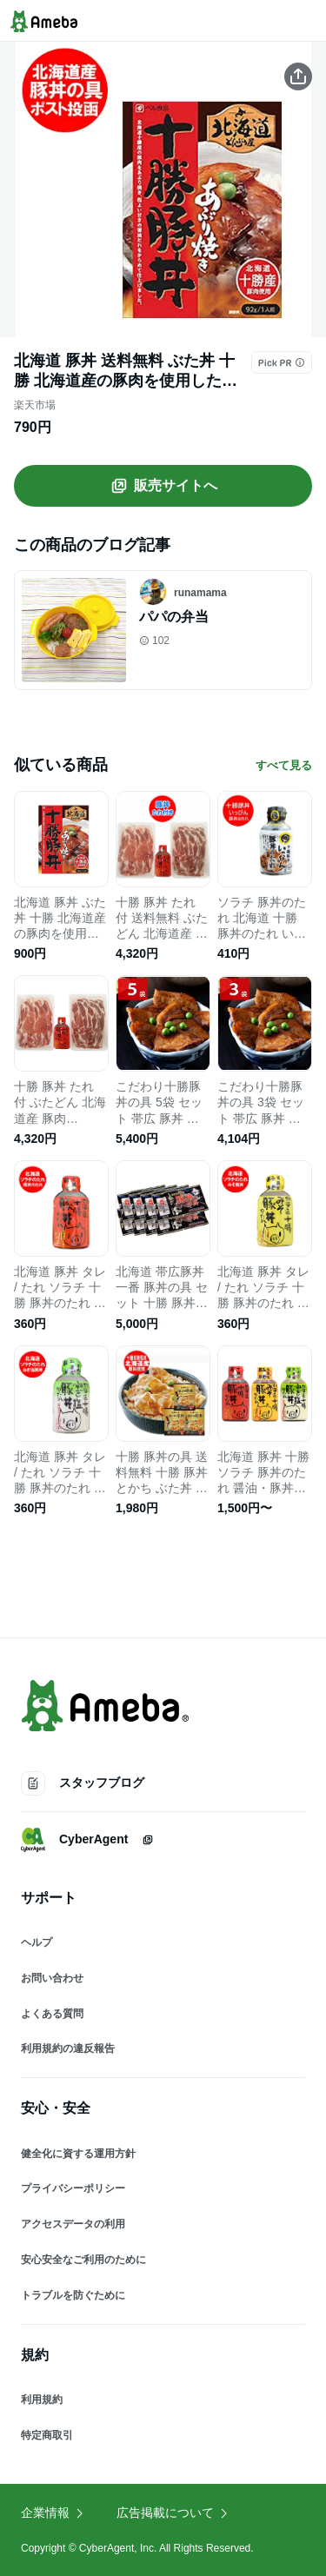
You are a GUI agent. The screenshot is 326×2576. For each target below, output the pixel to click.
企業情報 (53, 2513)
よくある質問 (52, 2014)
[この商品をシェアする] (298, 76)
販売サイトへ (163, 485)
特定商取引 (47, 2435)
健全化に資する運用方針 (78, 2154)
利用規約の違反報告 (68, 2048)
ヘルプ (36, 1942)
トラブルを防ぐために (73, 2295)
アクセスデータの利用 (73, 2224)
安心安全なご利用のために (83, 2260)
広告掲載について (173, 2513)
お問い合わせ (52, 1978)
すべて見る (284, 765)
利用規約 (42, 2399)
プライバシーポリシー (73, 2188)
